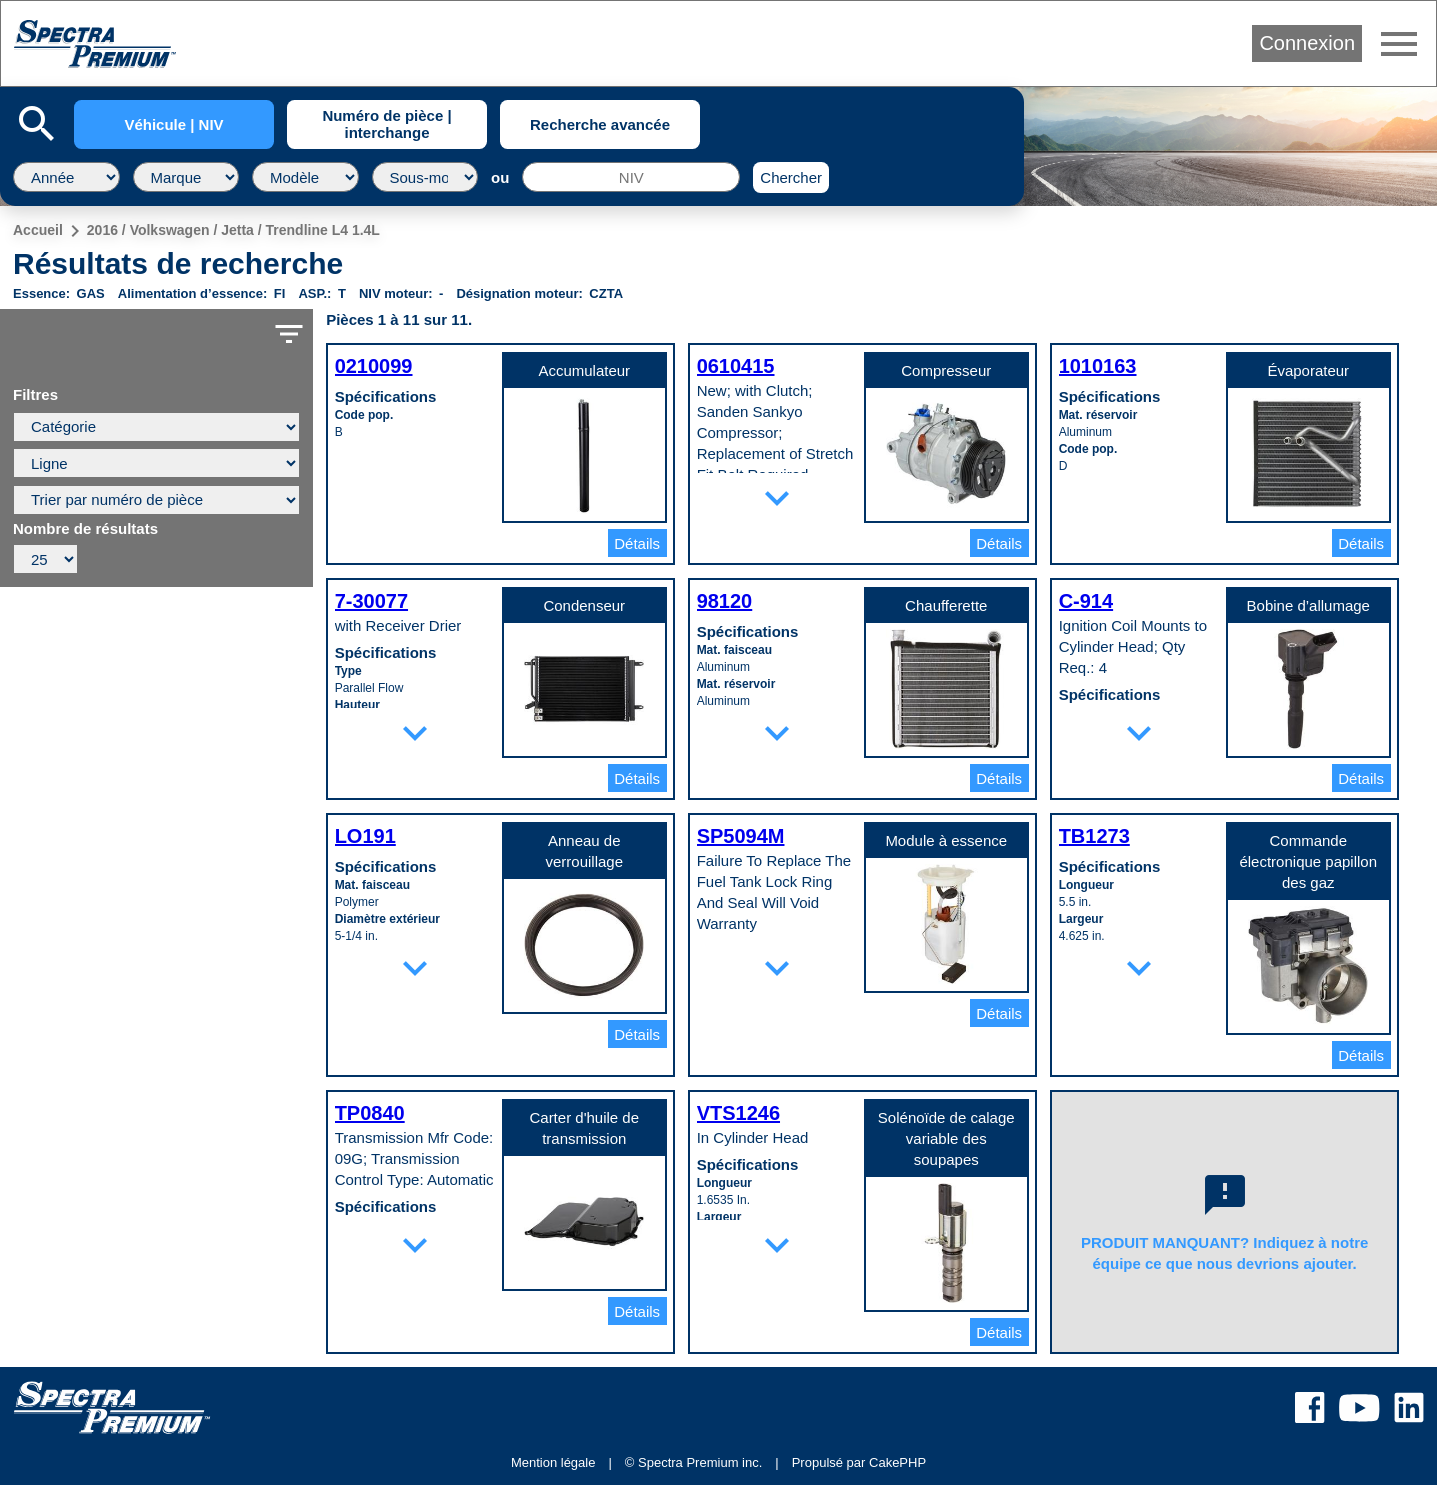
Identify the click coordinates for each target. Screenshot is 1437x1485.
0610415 (736, 366)
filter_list (289, 334)
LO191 (365, 836)
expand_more (777, 498)
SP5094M (741, 836)
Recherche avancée (600, 124)
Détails (637, 543)
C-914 (1086, 601)
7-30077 (371, 601)
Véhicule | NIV (173, 124)
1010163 (1098, 366)
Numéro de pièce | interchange (386, 124)
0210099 (374, 366)
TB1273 (1094, 836)
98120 (725, 601)
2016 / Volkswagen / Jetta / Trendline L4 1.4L (233, 230)
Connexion (1307, 43)
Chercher (791, 177)
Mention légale (553, 1462)
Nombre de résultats (85, 529)
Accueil (38, 230)
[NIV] (631, 177)
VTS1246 (738, 1113)
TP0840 (370, 1113)
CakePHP (897, 1462)
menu (1399, 44)
